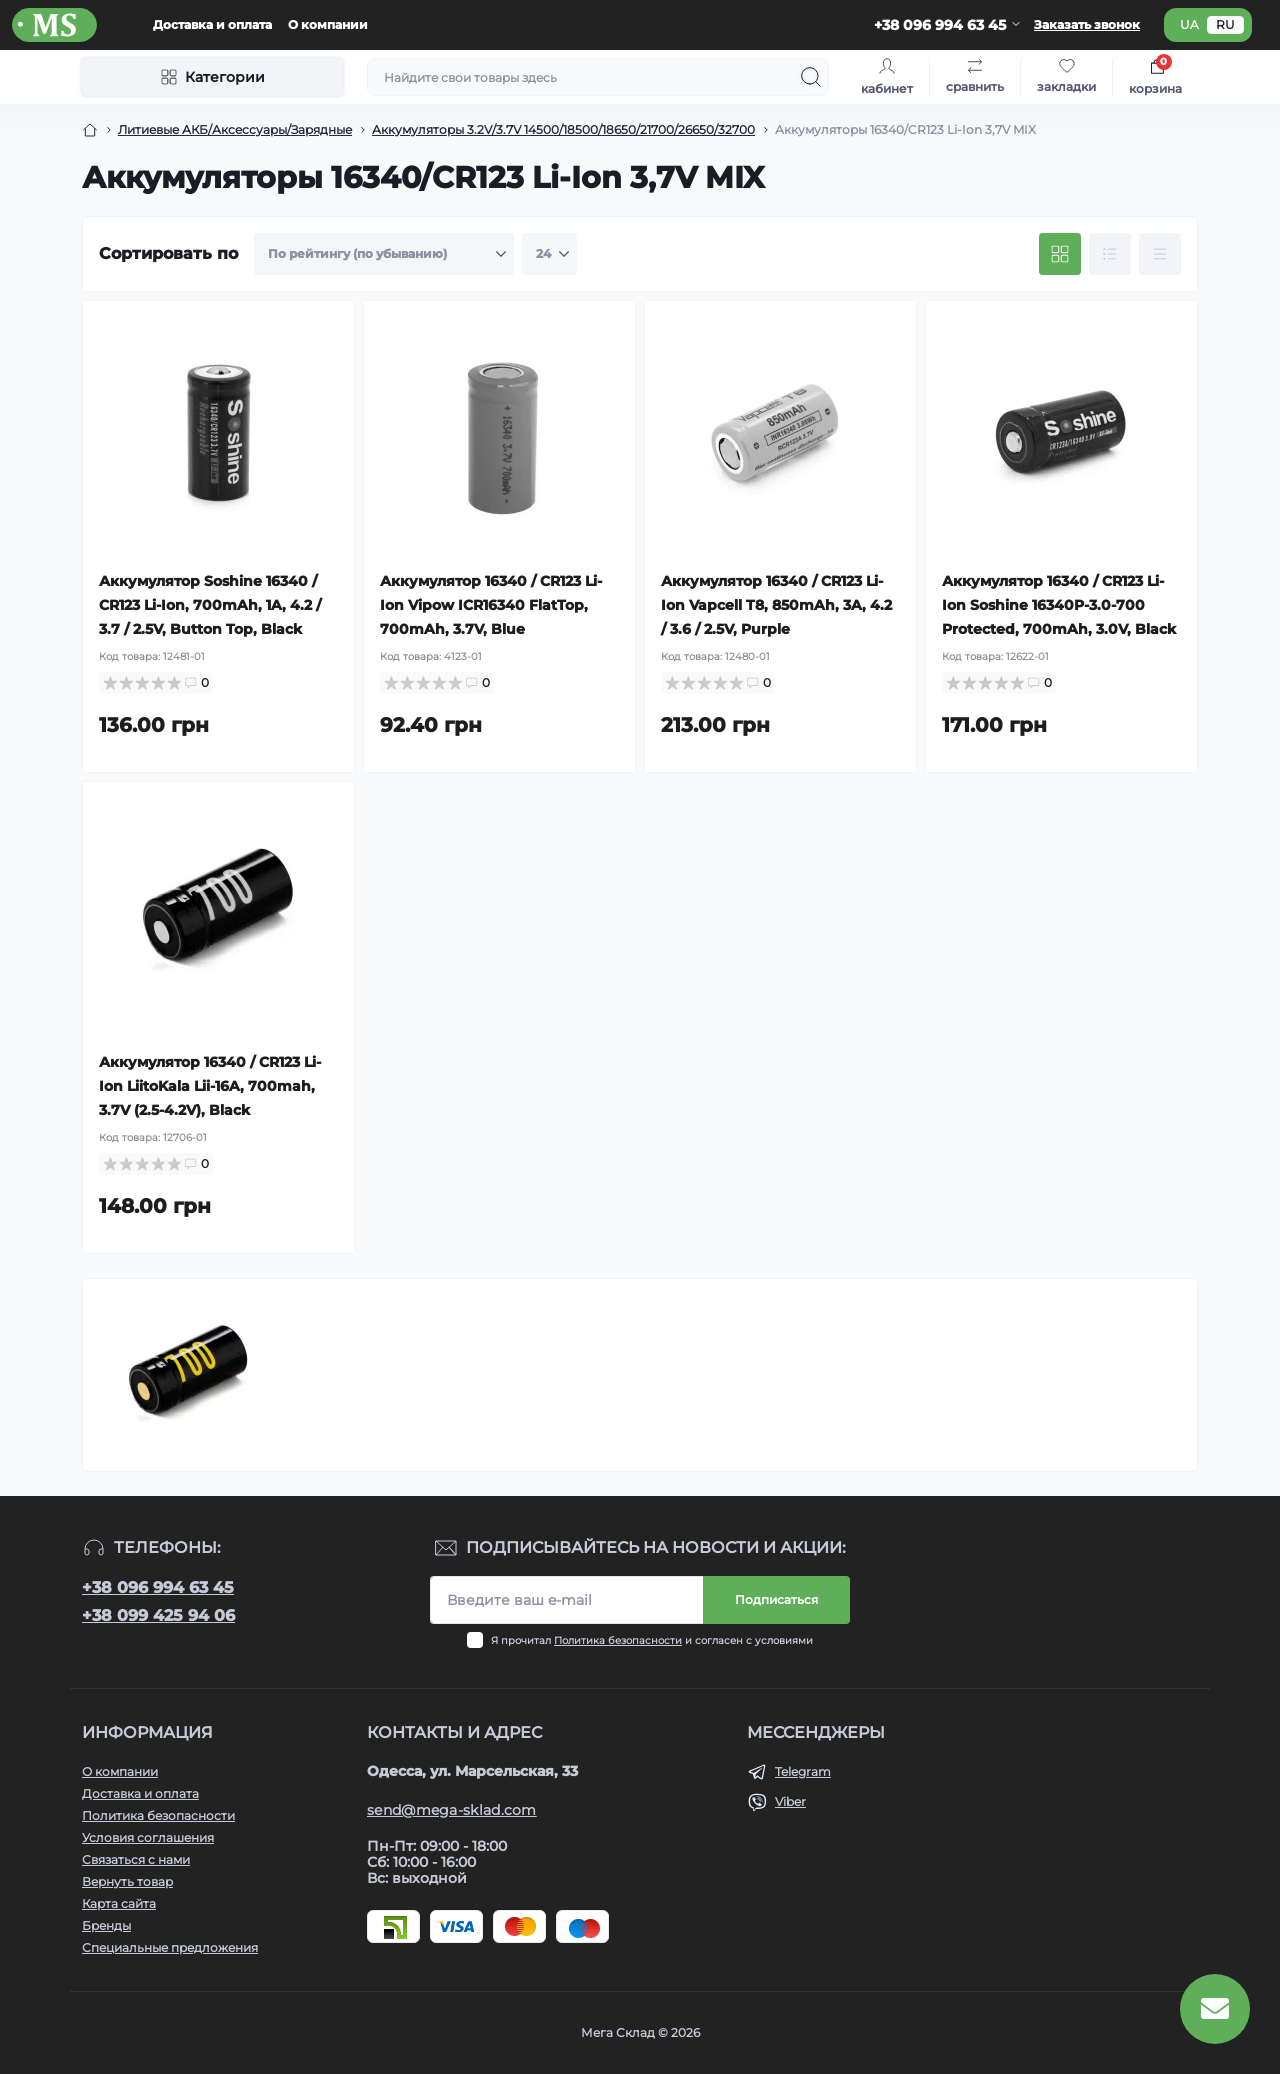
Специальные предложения (170, 1947)
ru (1225, 24)
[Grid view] (1060, 254)
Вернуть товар (127, 1881)
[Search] (811, 77)
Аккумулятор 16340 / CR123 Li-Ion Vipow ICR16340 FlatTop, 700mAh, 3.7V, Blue (491, 605)
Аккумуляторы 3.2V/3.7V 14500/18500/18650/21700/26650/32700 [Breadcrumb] (563, 129)
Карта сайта (119, 1903)
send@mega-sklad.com (452, 1810)
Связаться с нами (136, 1859)
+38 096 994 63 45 (158, 1587)
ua (1189, 24)
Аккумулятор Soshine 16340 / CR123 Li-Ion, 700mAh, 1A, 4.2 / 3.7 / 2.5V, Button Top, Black (210, 605)
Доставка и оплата (212, 24)
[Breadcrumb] (90, 130)
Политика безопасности (618, 1640)
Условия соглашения (148, 1837)
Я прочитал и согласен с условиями (652, 1640)
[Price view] (1160, 254)
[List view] (1110, 254)
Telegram (803, 1771)
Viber (790, 1801)
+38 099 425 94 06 (158, 1615)
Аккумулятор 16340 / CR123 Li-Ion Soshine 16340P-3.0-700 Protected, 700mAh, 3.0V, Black (1059, 605)
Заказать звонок (1087, 24)
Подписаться (776, 1599)
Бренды (106, 1925)
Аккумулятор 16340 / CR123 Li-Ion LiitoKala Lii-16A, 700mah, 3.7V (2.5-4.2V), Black (210, 1086)
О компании (328, 24)
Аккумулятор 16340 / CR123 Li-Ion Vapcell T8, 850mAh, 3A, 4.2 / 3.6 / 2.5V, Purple (776, 605)
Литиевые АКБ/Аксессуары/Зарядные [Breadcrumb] (235, 129)
